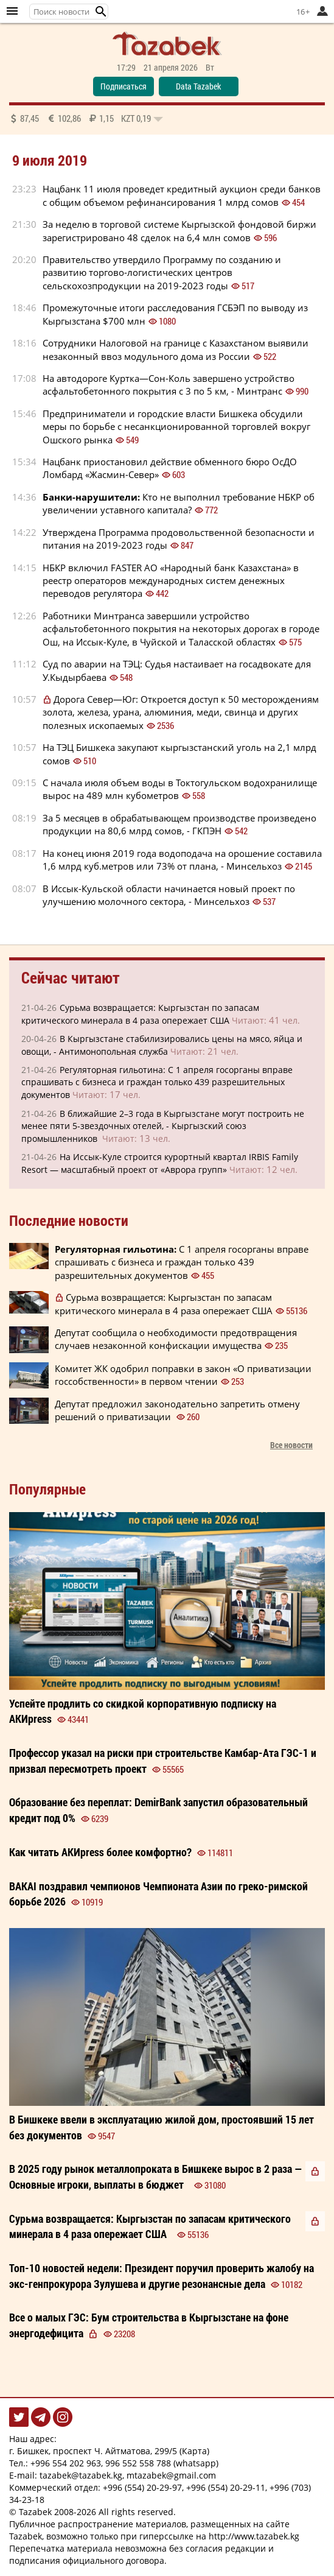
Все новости (291, 1445)
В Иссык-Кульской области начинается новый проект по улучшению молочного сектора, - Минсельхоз (169, 894)
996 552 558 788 (138, 2463)
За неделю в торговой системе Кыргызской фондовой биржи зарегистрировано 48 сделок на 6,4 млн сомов (179, 230)
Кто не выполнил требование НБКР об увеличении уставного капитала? (179, 503)
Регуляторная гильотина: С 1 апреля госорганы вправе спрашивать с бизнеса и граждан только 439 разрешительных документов (157, 1082)
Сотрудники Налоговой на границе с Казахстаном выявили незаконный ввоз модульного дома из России (175, 349)
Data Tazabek (198, 86)
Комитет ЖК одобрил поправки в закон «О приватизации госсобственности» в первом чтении (183, 1374)
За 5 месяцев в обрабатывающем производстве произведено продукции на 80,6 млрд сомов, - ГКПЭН (179, 824)
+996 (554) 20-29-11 (225, 2487)
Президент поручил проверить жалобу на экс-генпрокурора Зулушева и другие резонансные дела (161, 2276)
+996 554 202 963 (65, 2463)
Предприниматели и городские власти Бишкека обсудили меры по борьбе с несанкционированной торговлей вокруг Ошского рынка (176, 426)
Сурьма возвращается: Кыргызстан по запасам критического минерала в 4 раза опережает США (164, 1303)
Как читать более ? (100, 1852)
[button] (101, 11)
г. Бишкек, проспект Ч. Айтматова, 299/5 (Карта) (109, 2451)
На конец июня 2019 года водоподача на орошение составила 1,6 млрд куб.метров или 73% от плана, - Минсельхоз (182, 859)
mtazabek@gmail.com (171, 2475)
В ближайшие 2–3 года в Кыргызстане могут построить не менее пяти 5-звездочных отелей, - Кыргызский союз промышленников (162, 1126)
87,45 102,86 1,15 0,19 (86, 118)
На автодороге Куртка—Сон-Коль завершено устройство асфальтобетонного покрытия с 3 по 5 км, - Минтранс (168, 384)
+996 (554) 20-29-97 (142, 2487)
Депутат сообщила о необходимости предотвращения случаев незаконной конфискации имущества (176, 1338)
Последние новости (68, 1220)
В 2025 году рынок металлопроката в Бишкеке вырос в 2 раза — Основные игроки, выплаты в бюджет (155, 2176)
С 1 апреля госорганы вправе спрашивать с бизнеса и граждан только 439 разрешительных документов (181, 1262)
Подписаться (123, 86)
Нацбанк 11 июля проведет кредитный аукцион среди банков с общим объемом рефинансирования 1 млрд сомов (182, 195)
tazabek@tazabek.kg (81, 2475)
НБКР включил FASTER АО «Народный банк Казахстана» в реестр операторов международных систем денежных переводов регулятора (171, 580)
